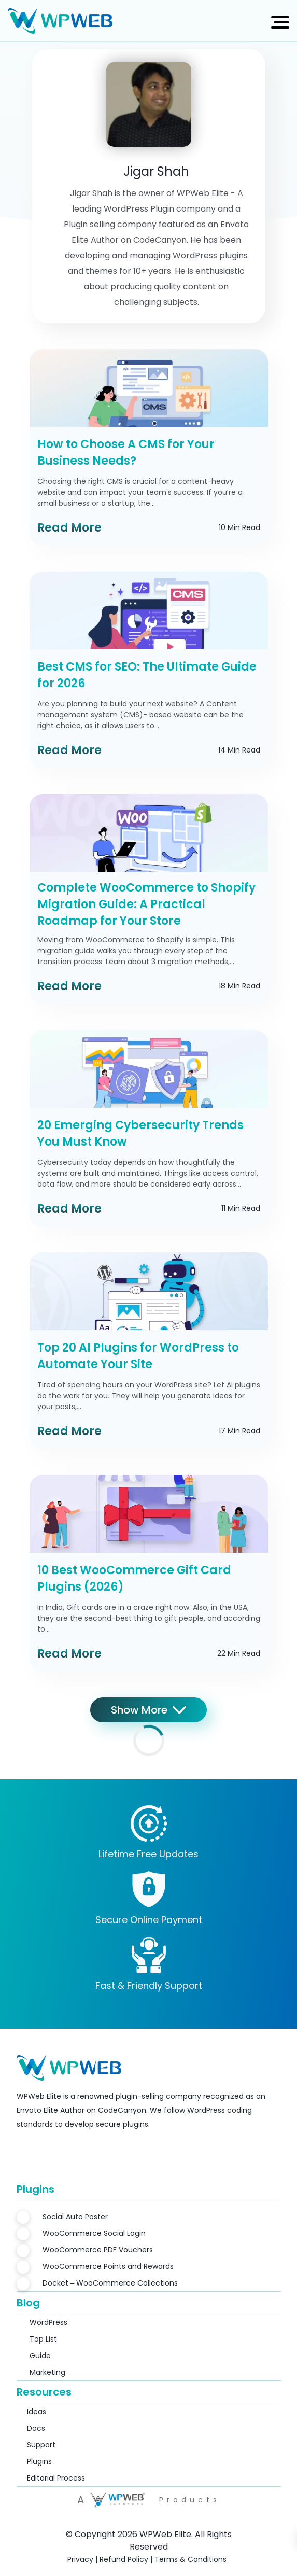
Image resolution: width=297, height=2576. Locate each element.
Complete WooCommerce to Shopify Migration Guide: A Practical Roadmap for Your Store (146, 904)
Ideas (36, 2411)
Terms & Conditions (190, 2559)
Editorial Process (56, 2478)
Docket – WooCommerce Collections (110, 2283)
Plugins (39, 2461)
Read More (69, 528)
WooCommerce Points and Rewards (108, 2266)
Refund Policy (124, 2559)
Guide (40, 2355)
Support (41, 2445)
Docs (36, 2428)
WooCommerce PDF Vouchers (98, 2250)
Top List (43, 2339)
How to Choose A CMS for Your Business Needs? (126, 452)
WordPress (48, 2322)
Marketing (47, 2372)
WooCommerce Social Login (94, 2233)
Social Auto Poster (75, 2216)
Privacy (80, 2559)
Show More (148, 1710)
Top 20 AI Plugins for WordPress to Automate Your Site (138, 1356)
